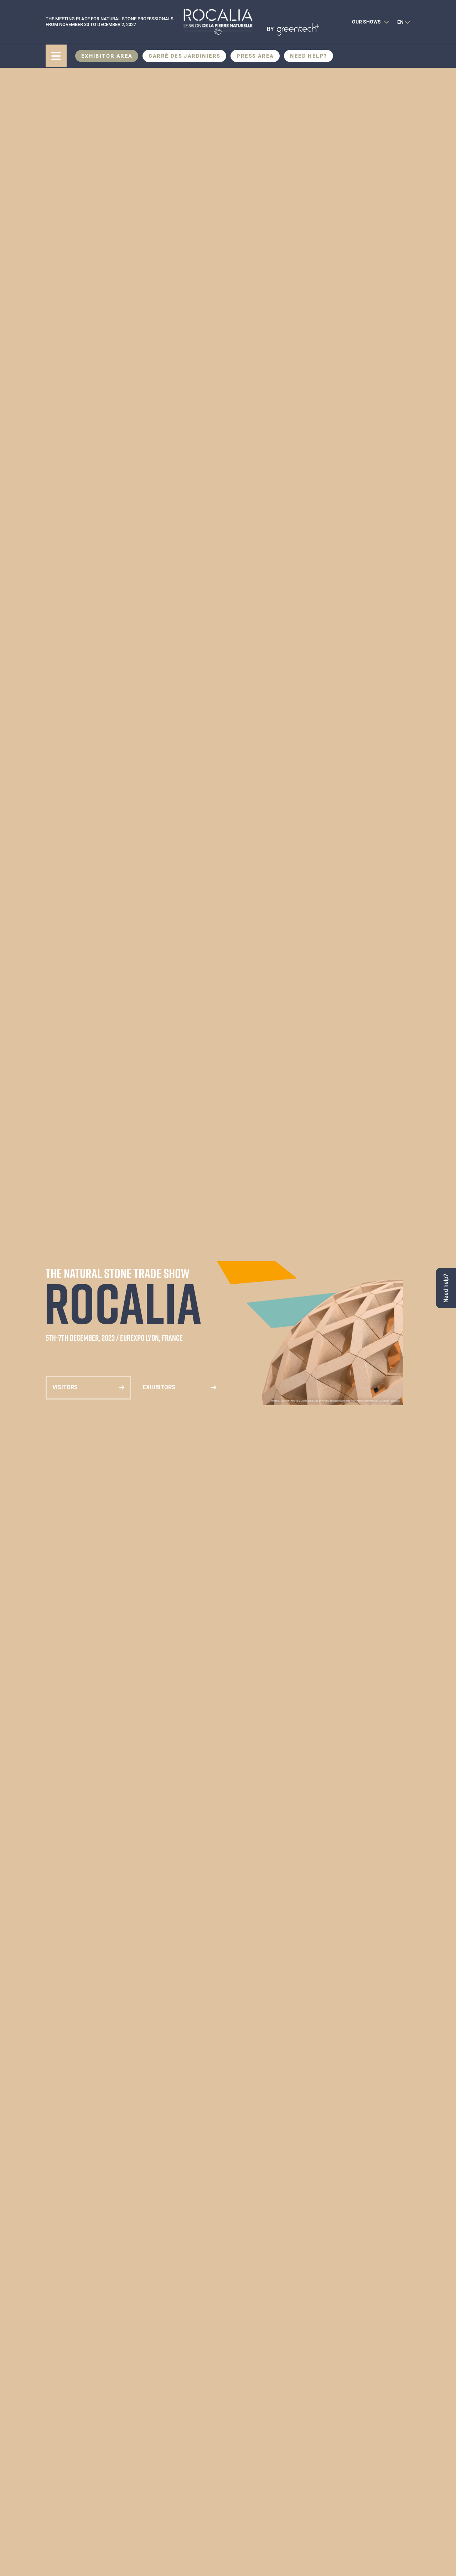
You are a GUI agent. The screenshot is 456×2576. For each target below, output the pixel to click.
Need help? (308, 56)
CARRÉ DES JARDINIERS (184, 56)
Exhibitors (159, 1387)
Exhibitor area (107, 56)
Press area (255, 56)
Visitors (65, 1387)
